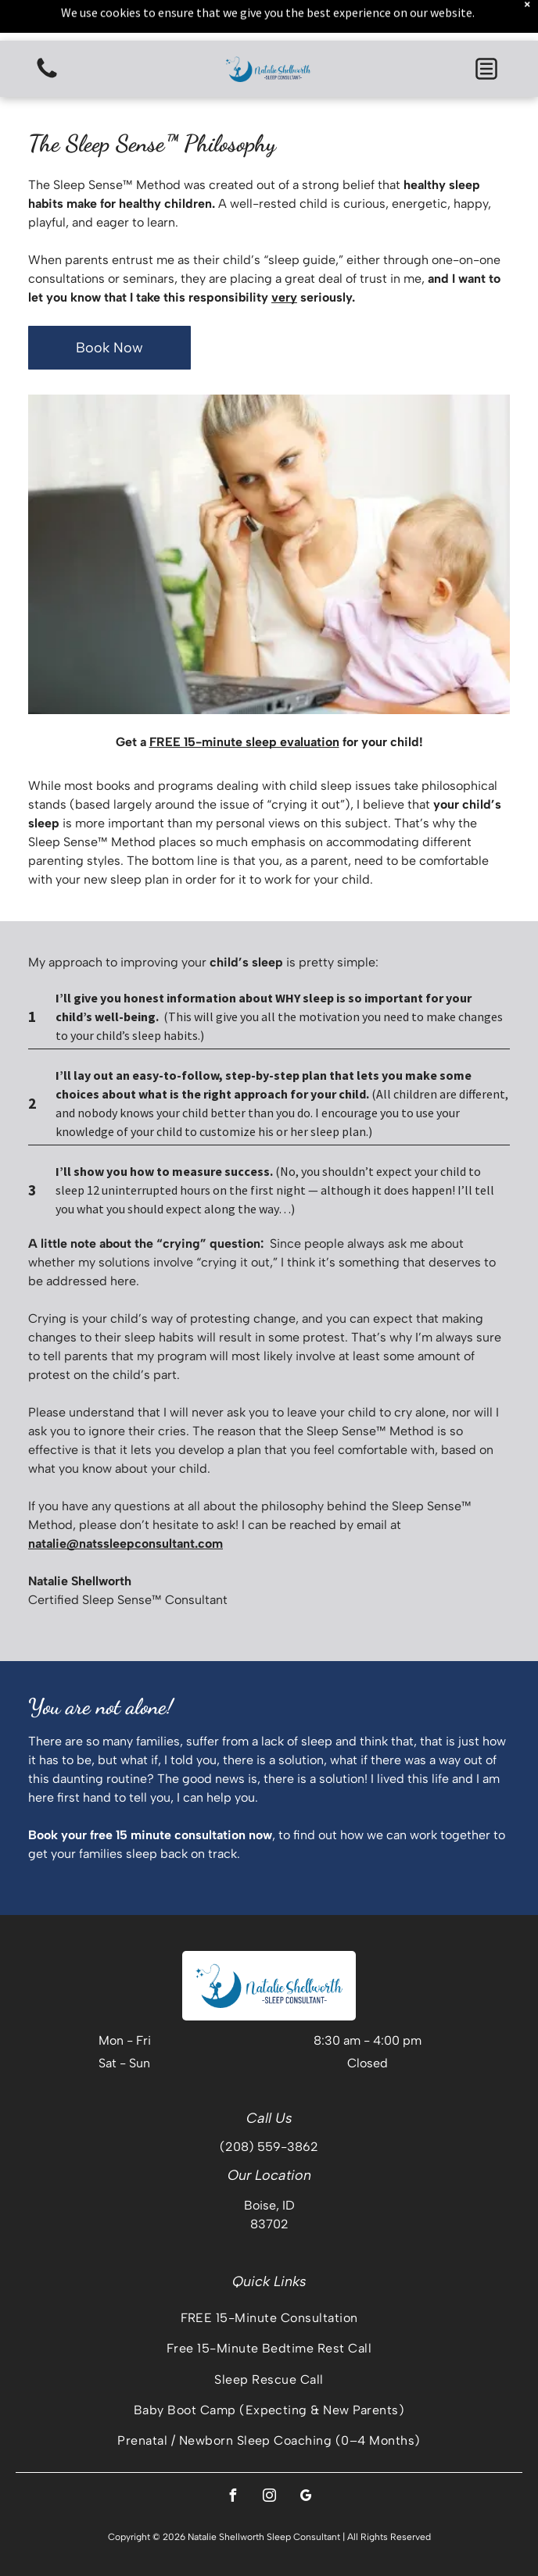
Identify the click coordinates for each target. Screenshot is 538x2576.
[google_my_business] (306, 2497)
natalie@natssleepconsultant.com (125, 1543)
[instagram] (269, 2497)
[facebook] (232, 2497)
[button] (486, 68)
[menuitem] (269, 2318)
